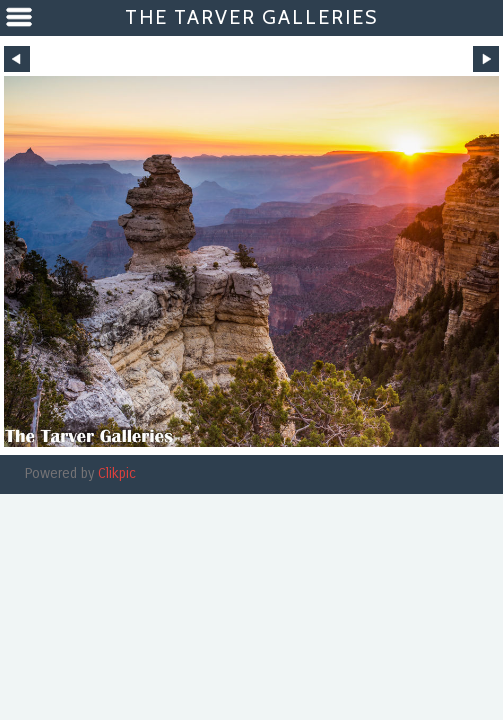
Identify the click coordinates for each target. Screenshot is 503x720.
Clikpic (117, 473)
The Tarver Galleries (251, 17)
